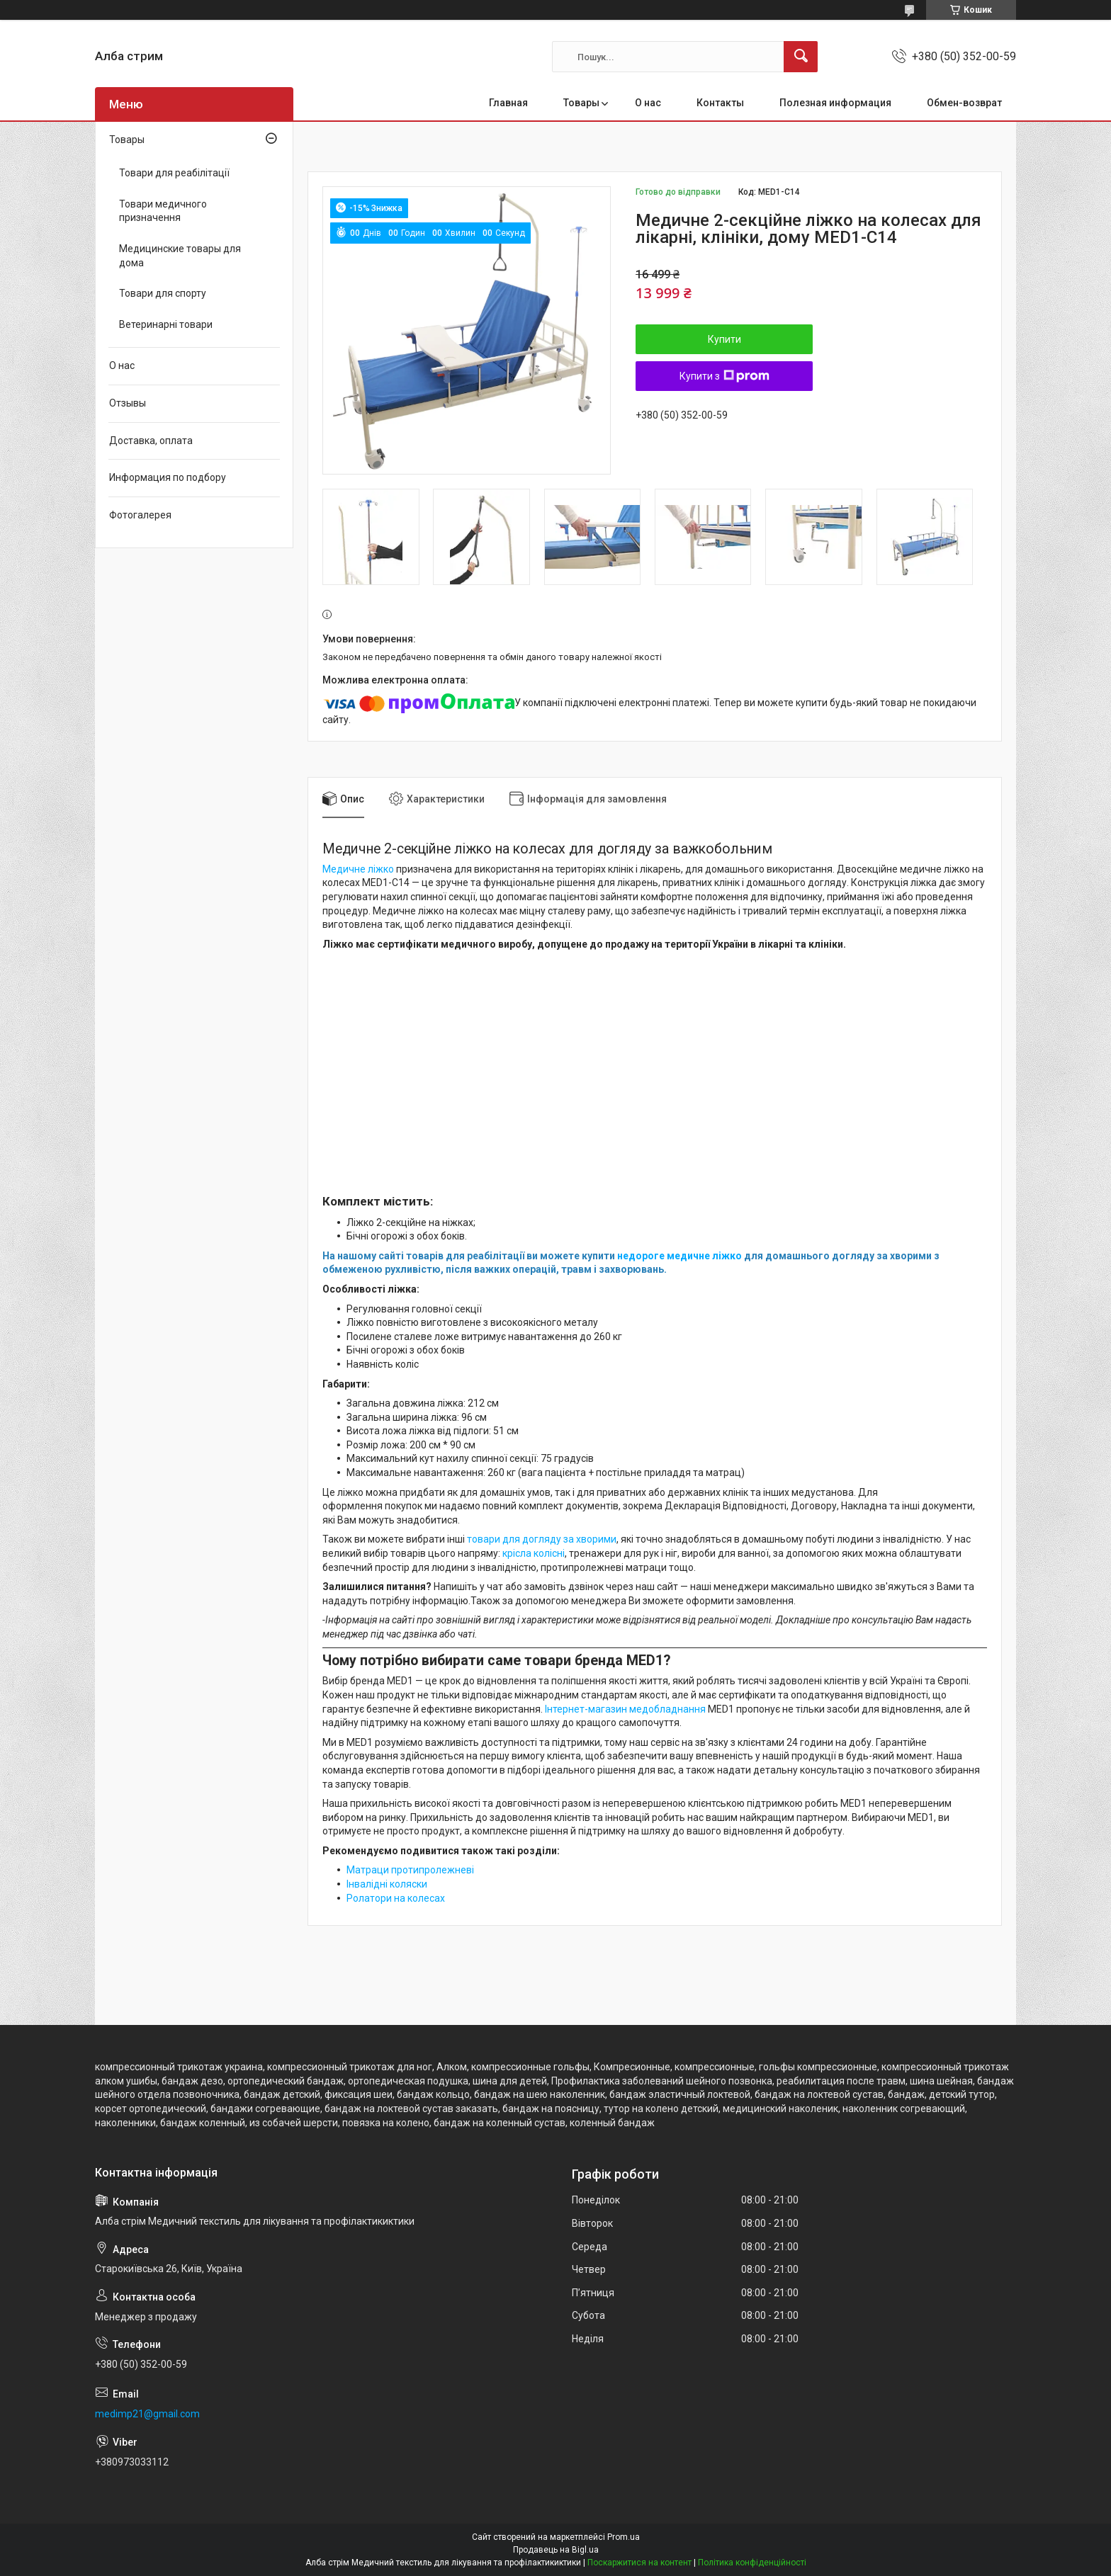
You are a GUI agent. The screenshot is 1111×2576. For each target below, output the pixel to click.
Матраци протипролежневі (410, 1870)
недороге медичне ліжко (679, 1255)
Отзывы (127, 403)
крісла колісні (533, 1553)
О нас (648, 102)
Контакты (720, 102)
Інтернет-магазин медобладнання (625, 1709)
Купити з (724, 376)
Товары (581, 102)
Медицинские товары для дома (180, 255)
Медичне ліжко (358, 869)
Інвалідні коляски (386, 1884)
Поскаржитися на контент (639, 2563)
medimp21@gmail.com (147, 2413)
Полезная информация (835, 102)
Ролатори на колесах (395, 1898)
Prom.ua (623, 2537)
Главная (508, 102)
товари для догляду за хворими (541, 1539)
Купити (724, 339)
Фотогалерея (140, 515)
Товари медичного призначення (163, 211)
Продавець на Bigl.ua (556, 2550)
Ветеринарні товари (166, 324)
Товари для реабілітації (174, 172)
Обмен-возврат (964, 102)
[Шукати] (801, 56)
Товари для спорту (162, 293)
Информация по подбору (167, 477)
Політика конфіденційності (752, 2563)
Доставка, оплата (151, 440)
